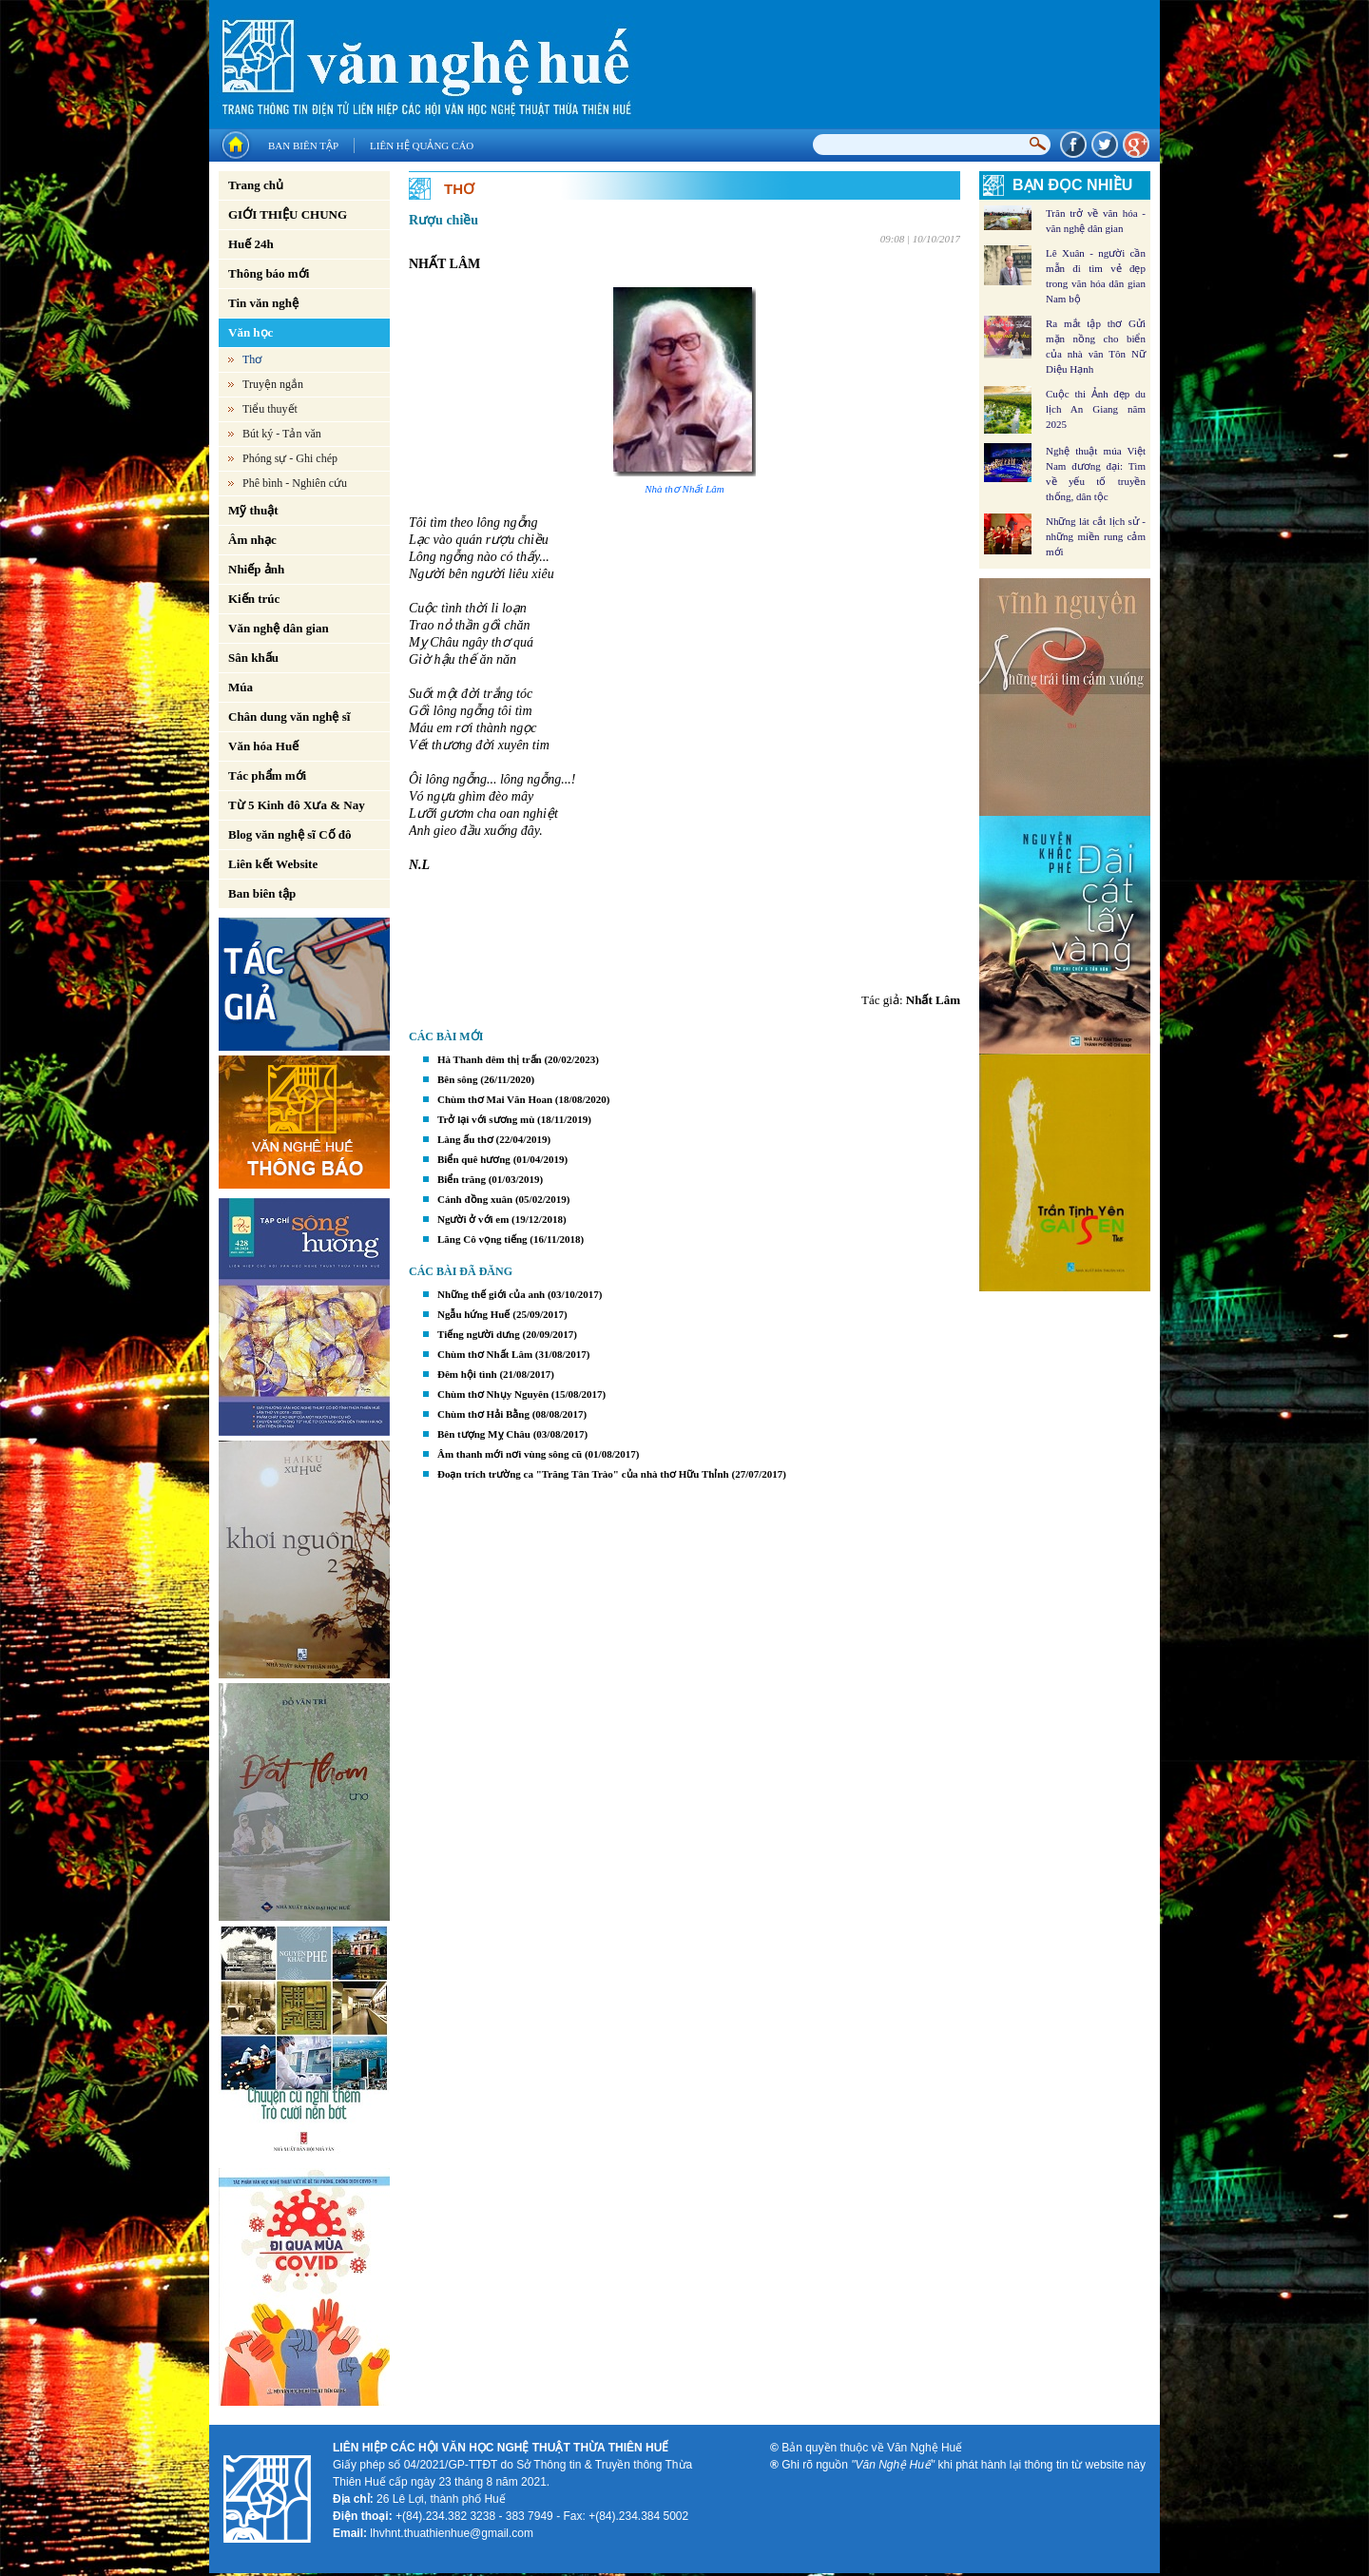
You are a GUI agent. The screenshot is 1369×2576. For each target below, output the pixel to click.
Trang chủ (255, 185)
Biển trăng (461, 1179)
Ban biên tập (303, 145)
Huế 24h (251, 244)
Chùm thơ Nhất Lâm (484, 1354)
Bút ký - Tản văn (281, 433)
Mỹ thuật (253, 510)
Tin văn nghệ (263, 303)
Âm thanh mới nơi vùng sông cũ (509, 1454)
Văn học (250, 332)
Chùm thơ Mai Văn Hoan (494, 1099)
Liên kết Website (273, 864)
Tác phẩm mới (267, 775)
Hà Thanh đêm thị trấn (489, 1059)
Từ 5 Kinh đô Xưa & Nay (296, 805)
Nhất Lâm (933, 1000)
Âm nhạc (252, 540)
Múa (240, 687)
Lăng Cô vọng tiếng (482, 1239)
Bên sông (457, 1079)
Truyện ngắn (272, 384)
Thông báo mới (268, 273)
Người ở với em (473, 1219)
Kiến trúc (254, 598)
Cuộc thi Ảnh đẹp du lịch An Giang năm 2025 (1096, 409)
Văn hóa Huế (263, 746)
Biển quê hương (474, 1159)
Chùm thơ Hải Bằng (483, 1414)
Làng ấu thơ (465, 1139)
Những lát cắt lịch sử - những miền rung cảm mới (1096, 536)
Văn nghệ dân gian (278, 628)
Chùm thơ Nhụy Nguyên (493, 1394)
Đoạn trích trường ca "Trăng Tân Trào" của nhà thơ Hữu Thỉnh (583, 1474)
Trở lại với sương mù (485, 1119)
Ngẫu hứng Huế (473, 1314)
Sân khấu (253, 657)
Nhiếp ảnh (256, 569)
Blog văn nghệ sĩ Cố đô (290, 834)
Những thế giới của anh (491, 1294)
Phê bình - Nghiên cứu (294, 483)
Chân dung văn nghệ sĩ (289, 716)
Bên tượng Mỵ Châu (483, 1434)
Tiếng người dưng (478, 1334)
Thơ (251, 359)
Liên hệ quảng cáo (421, 145)
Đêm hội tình (467, 1374)
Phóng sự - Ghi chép (289, 458)
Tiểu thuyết (270, 409)
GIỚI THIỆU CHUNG (287, 214)
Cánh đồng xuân (474, 1199)
